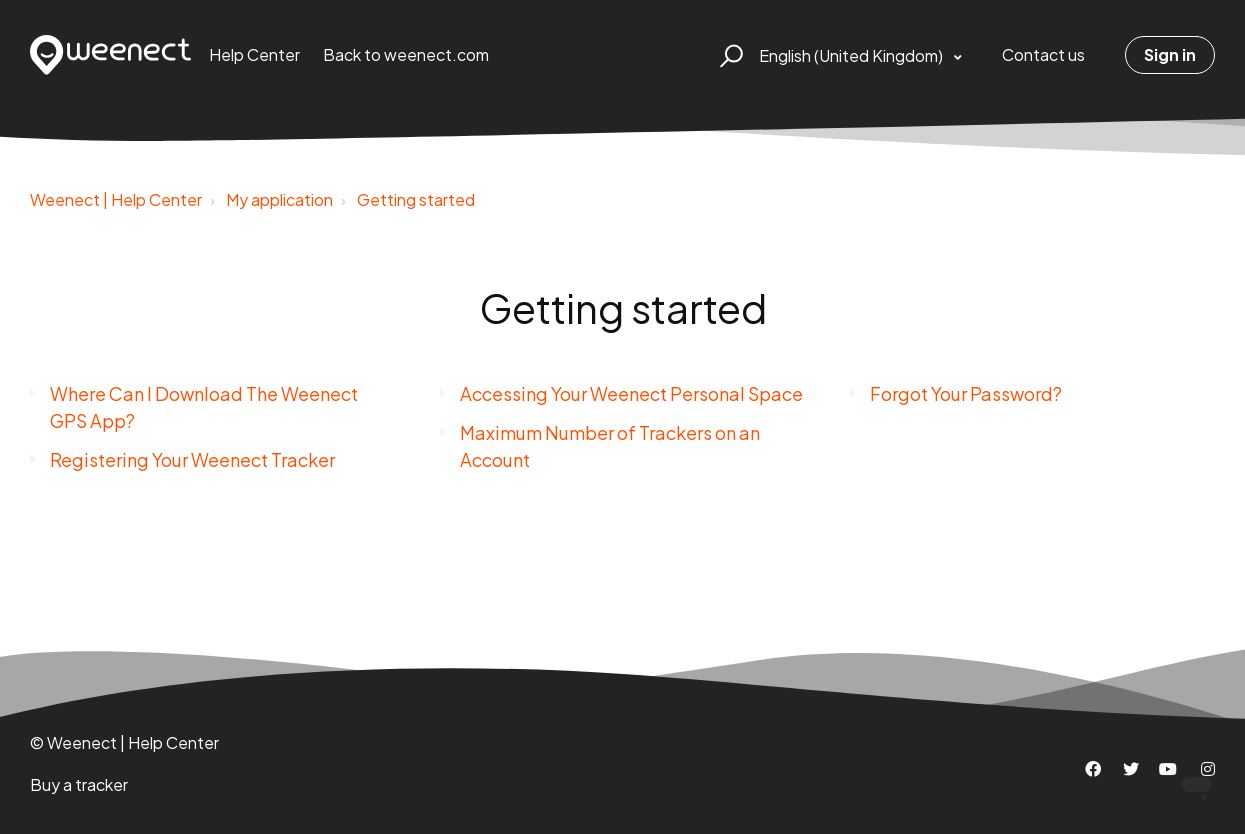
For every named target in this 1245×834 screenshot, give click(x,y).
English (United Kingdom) (852, 55)
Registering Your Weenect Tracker (192, 459)
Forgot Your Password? (966, 393)
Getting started (416, 199)
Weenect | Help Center (116, 199)
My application (279, 199)
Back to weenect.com (406, 54)
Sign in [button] (1170, 54)
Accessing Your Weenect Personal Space (631, 393)
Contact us (1043, 54)
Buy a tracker (79, 784)
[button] (728, 55)
